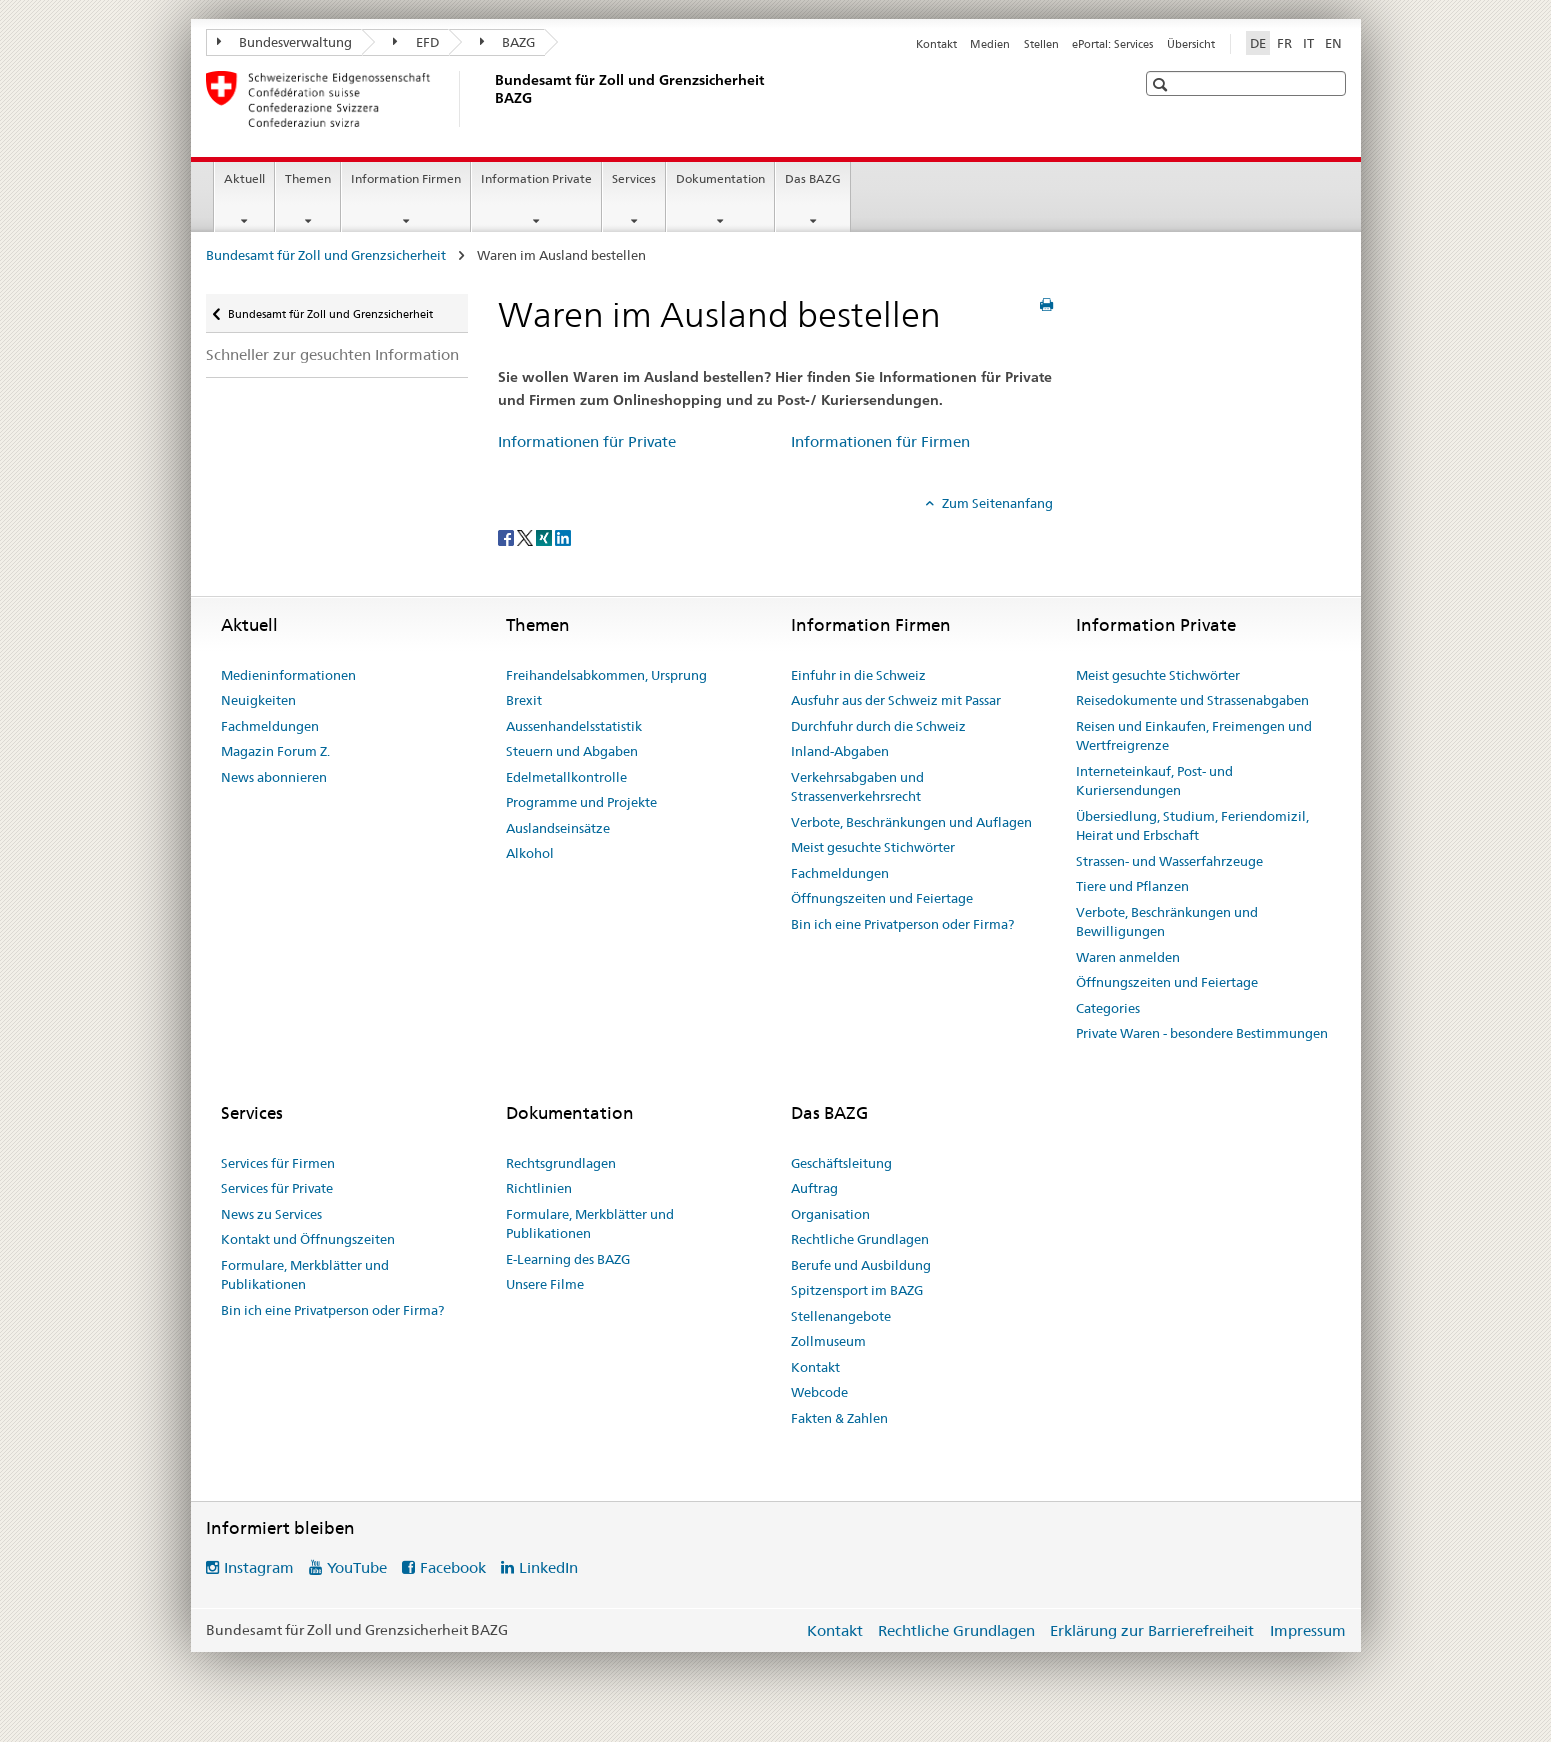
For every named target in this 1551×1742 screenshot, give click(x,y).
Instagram (259, 1567)
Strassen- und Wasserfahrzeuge (1169, 861)
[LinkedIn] (563, 536)
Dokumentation (720, 178)
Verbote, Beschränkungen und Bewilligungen (1167, 922)
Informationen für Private (587, 441)
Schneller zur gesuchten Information (332, 354)
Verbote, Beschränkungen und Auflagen (911, 822)
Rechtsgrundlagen (561, 1163)
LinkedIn (548, 1567)
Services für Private (277, 1188)
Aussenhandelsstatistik (574, 726)
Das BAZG (813, 178)
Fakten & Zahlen (839, 1418)
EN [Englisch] (1333, 43)
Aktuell (244, 178)
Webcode (819, 1392)
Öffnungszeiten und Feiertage (882, 898)
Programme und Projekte (581, 802)
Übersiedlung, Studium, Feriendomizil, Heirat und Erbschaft (1192, 826)
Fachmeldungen (270, 726)
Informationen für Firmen (880, 441)
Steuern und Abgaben (572, 751)
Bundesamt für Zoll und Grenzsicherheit (327, 255)
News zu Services (271, 1214)
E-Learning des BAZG (568, 1259)
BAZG (508, 42)
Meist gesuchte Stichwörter (873, 847)
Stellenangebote (841, 1316)
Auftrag (814, 1188)
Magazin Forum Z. (275, 751)
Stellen (1041, 44)
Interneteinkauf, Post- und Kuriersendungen (1154, 781)
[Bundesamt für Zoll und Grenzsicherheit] (491, 99)
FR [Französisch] (1284, 43)
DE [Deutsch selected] (1258, 43)
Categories (1108, 1008)
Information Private (536, 178)
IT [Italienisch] (1308, 43)
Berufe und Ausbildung (861, 1265)
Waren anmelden (1128, 957)
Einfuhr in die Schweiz (858, 675)
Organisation (830, 1214)
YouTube (357, 1567)
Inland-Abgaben (840, 751)
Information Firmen (406, 178)
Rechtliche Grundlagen (860, 1239)
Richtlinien (539, 1188)
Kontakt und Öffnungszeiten (308, 1239)
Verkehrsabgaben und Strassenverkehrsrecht (857, 787)
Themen (308, 178)
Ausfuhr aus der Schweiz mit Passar (896, 700)
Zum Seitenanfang (996, 503)
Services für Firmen (278, 1163)
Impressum (1308, 1630)
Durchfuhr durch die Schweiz (878, 726)
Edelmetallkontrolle (566, 777)
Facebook (453, 1567)
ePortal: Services (1112, 44)
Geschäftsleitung (841, 1163)
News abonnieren (274, 777)
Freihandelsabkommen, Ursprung (606, 675)
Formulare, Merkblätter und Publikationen (305, 1275)
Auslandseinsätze (558, 828)
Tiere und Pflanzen (1132, 886)
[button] (1162, 84)
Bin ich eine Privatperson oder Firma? (902, 924)
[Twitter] (526, 536)
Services (634, 178)
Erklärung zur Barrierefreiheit (1152, 1630)
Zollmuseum (828, 1341)
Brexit (524, 700)
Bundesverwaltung (285, 42)
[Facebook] (507, 536)
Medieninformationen (288, 675)
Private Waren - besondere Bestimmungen (1202, 1033)
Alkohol (530, 853)
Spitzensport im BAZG (857, 1290)
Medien (990, 44)
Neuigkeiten (258, 700)
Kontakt (936, 44)
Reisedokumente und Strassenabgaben (1192, 700)
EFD (416, 42)
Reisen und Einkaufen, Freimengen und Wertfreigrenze (1194, 736)
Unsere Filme (545, 1284)
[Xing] (545, 536)
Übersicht (1191, 44)
